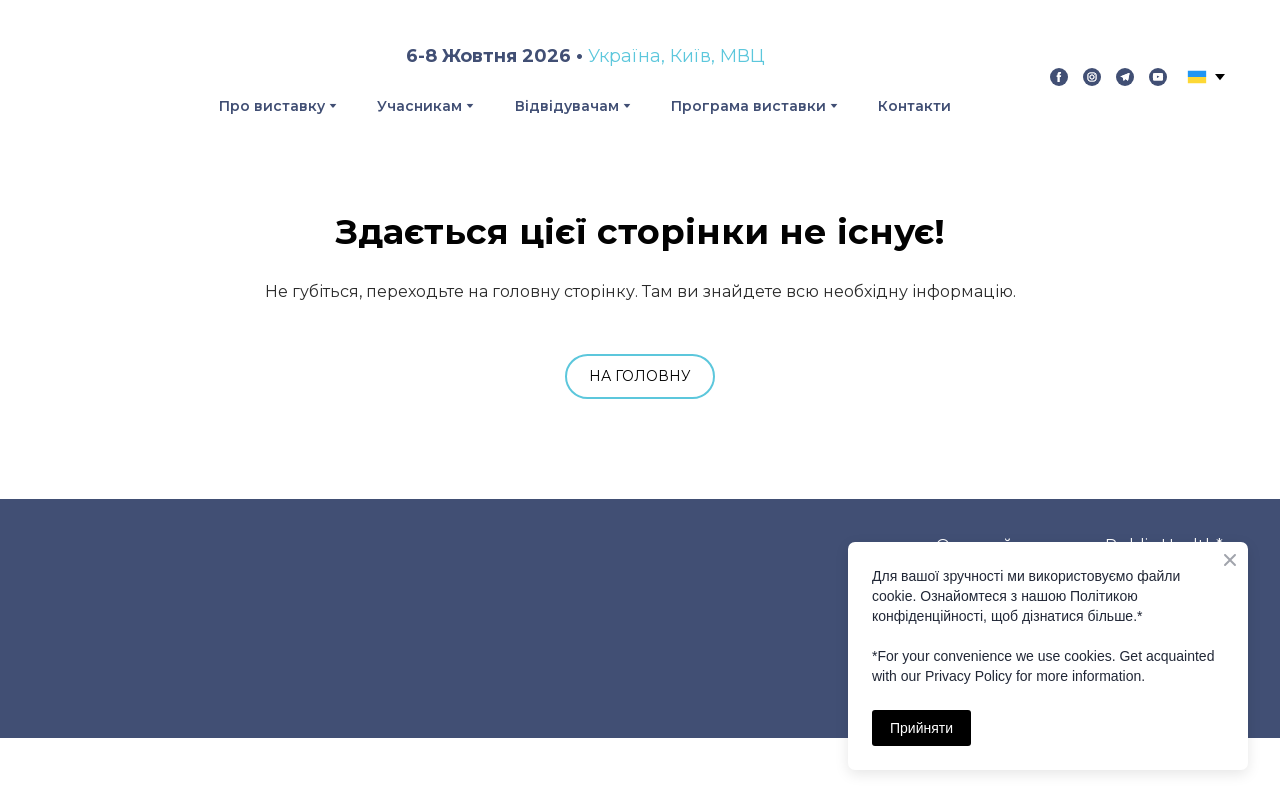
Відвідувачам (567, 106)
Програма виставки (748, 106)
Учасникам (419, 106)
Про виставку (272, 106)
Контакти (914, 106)
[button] (1059, 77)
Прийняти (921, 728)
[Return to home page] (93, 77)
